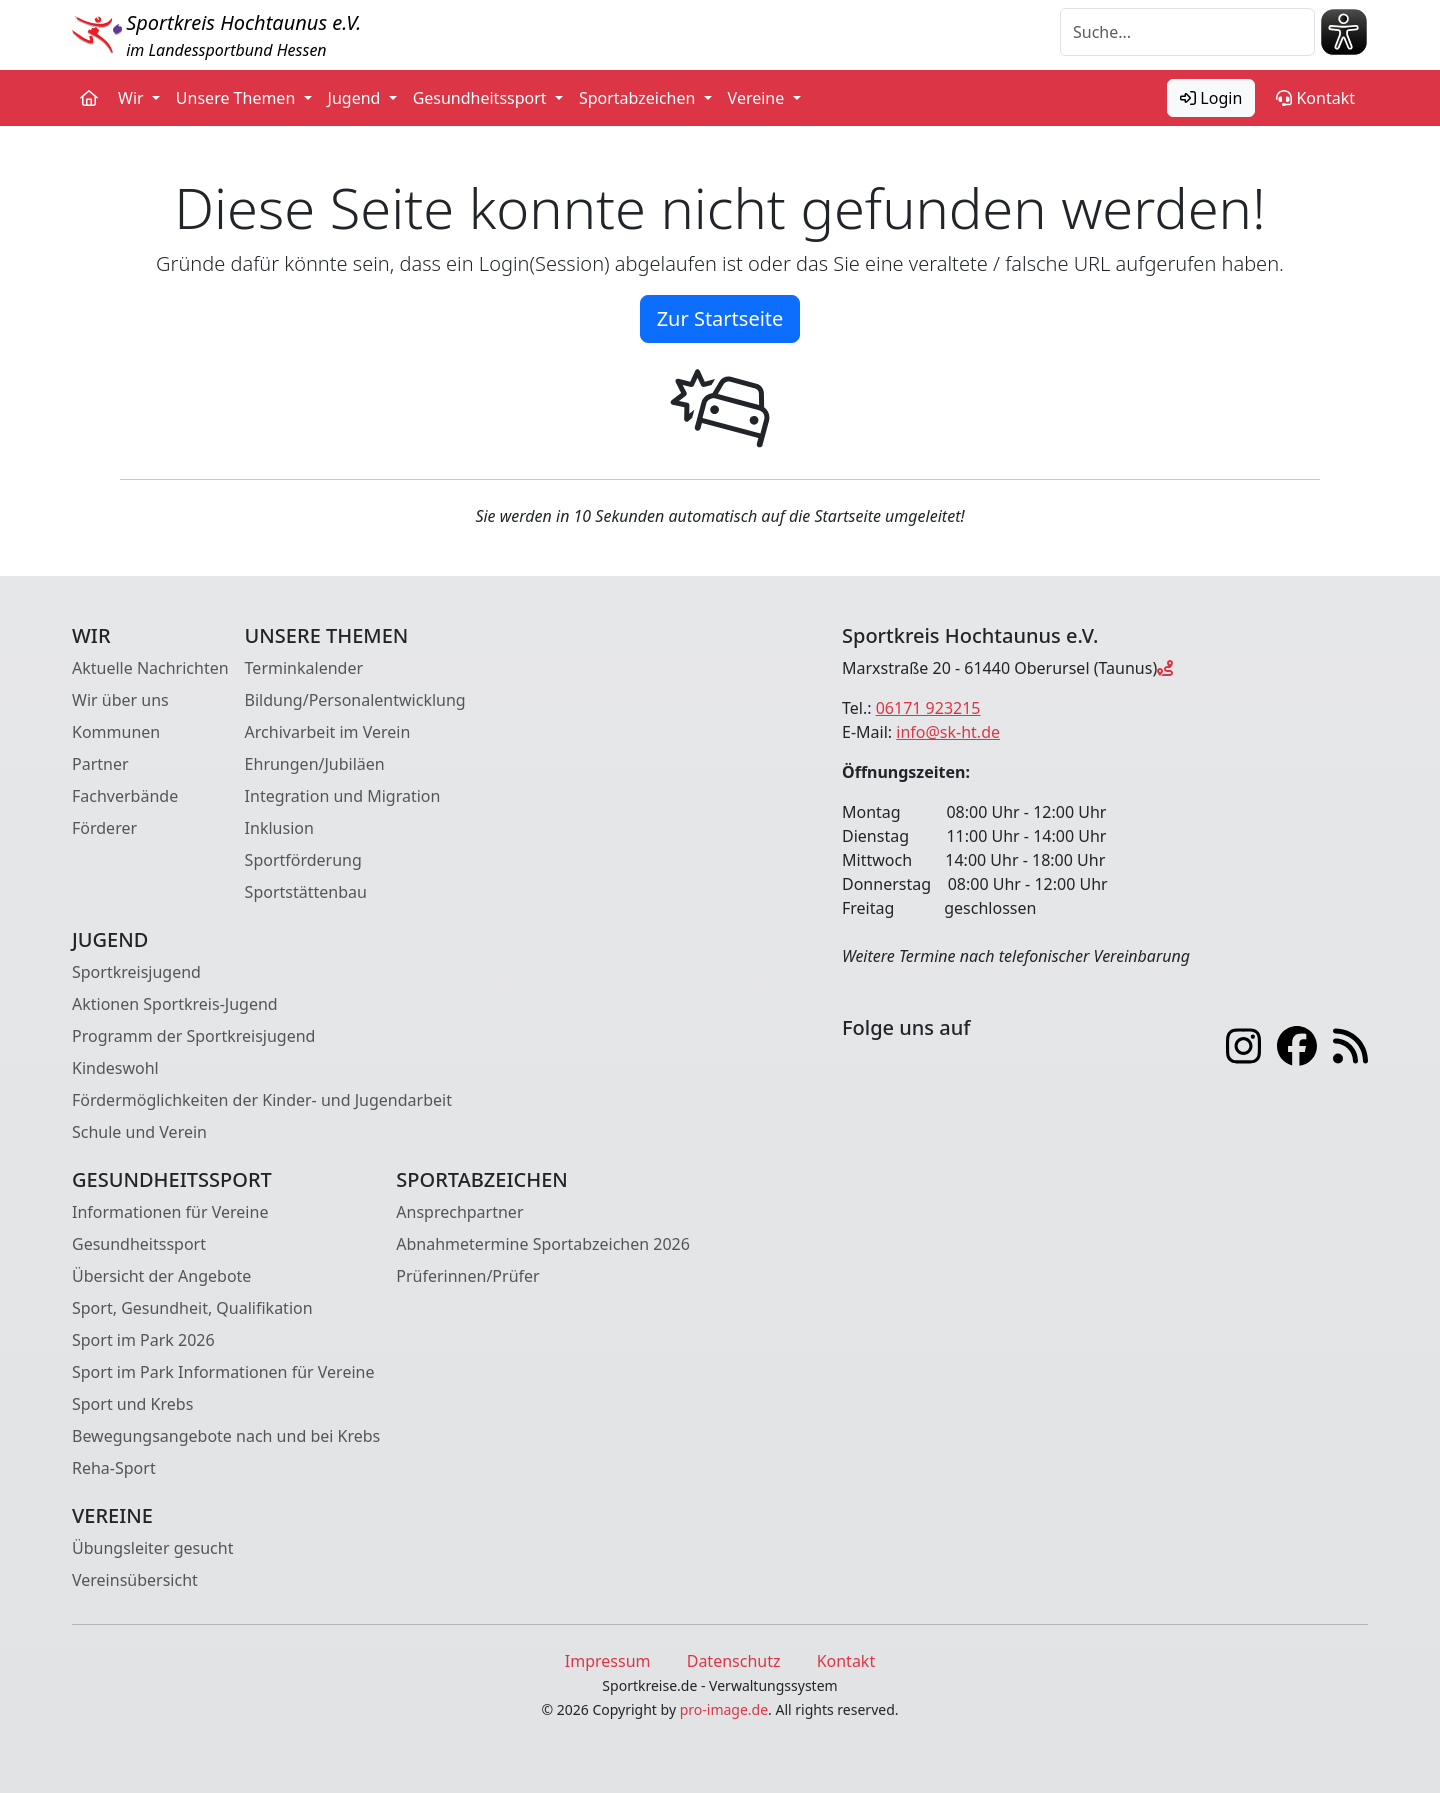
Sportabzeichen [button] (639, 98)
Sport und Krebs (132, 1404)
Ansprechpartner (459, 1212)
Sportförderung (303, 860)
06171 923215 (928, 708)
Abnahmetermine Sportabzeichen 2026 (543, 1244)
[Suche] (1187, 32)
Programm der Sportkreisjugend (193, 1036)
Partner (100, 764)
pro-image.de (724, 1709)
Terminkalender (304, 668)
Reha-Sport (114, 1468)
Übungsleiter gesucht (152, 1548)
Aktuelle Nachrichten (150, 668)
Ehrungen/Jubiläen (315, 764)
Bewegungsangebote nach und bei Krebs (226, 1436)
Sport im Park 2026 (143, 1340)
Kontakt (1315, 98)
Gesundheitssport (139, 1244)
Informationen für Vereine (170, 1212)
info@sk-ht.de (948, 732)
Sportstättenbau (306, 892)
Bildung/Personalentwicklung (355, 700)
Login (1211, 98)
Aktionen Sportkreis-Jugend (175, 1004)
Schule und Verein (139, 1132)
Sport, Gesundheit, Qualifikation (192, 1308)
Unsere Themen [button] (238, 98)
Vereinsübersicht (135, 1580)
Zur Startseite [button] (720, 318)
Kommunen (116, 732)
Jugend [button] (356, 98)
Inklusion (279, 828)
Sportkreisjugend (136, 972)
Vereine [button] (758, 98)
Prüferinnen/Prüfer (467, 1276)
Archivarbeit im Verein (328, 732)
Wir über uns (120, 700)
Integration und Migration (343, 796)
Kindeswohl (115, 1068)
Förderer (104, 828)
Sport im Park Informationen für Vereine (223, 1372)
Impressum (608, 1661)
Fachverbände (125, 796)
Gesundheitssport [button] (482, 98)
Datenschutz (734, 1661)
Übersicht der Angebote (161, 1276)
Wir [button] (133, 98)
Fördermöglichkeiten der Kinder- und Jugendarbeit (262, 1100)
